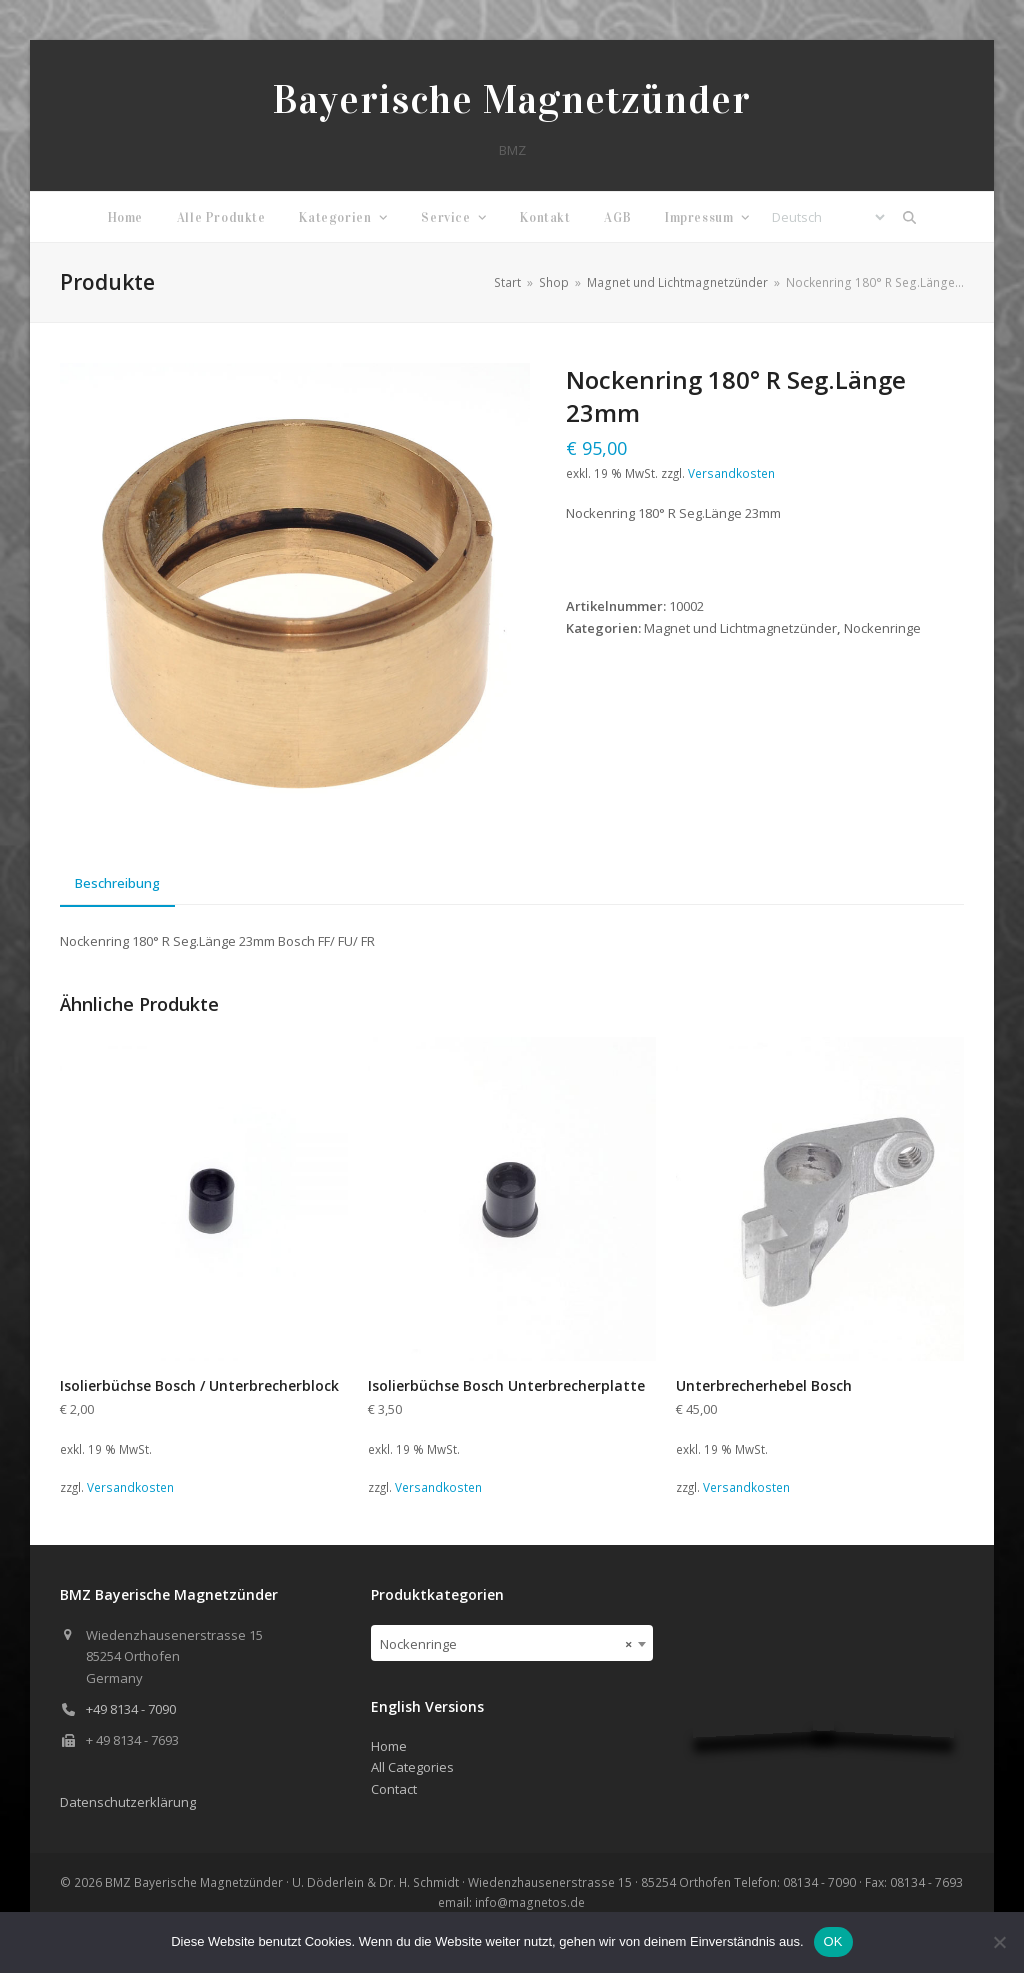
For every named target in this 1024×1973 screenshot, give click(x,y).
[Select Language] (828, 217)
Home (389, 1746)
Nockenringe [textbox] (505, 1644)
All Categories (412, 1767)
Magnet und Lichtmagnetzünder (740, 628)
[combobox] (511, 1643)
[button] (910, 217)
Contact (394, 1789)
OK (833, 1941)
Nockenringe (882, 628)
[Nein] (999, 1942)
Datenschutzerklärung (128, 1802)
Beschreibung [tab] (117, 883)
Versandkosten (731, 473)
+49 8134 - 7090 (131, 1709)
